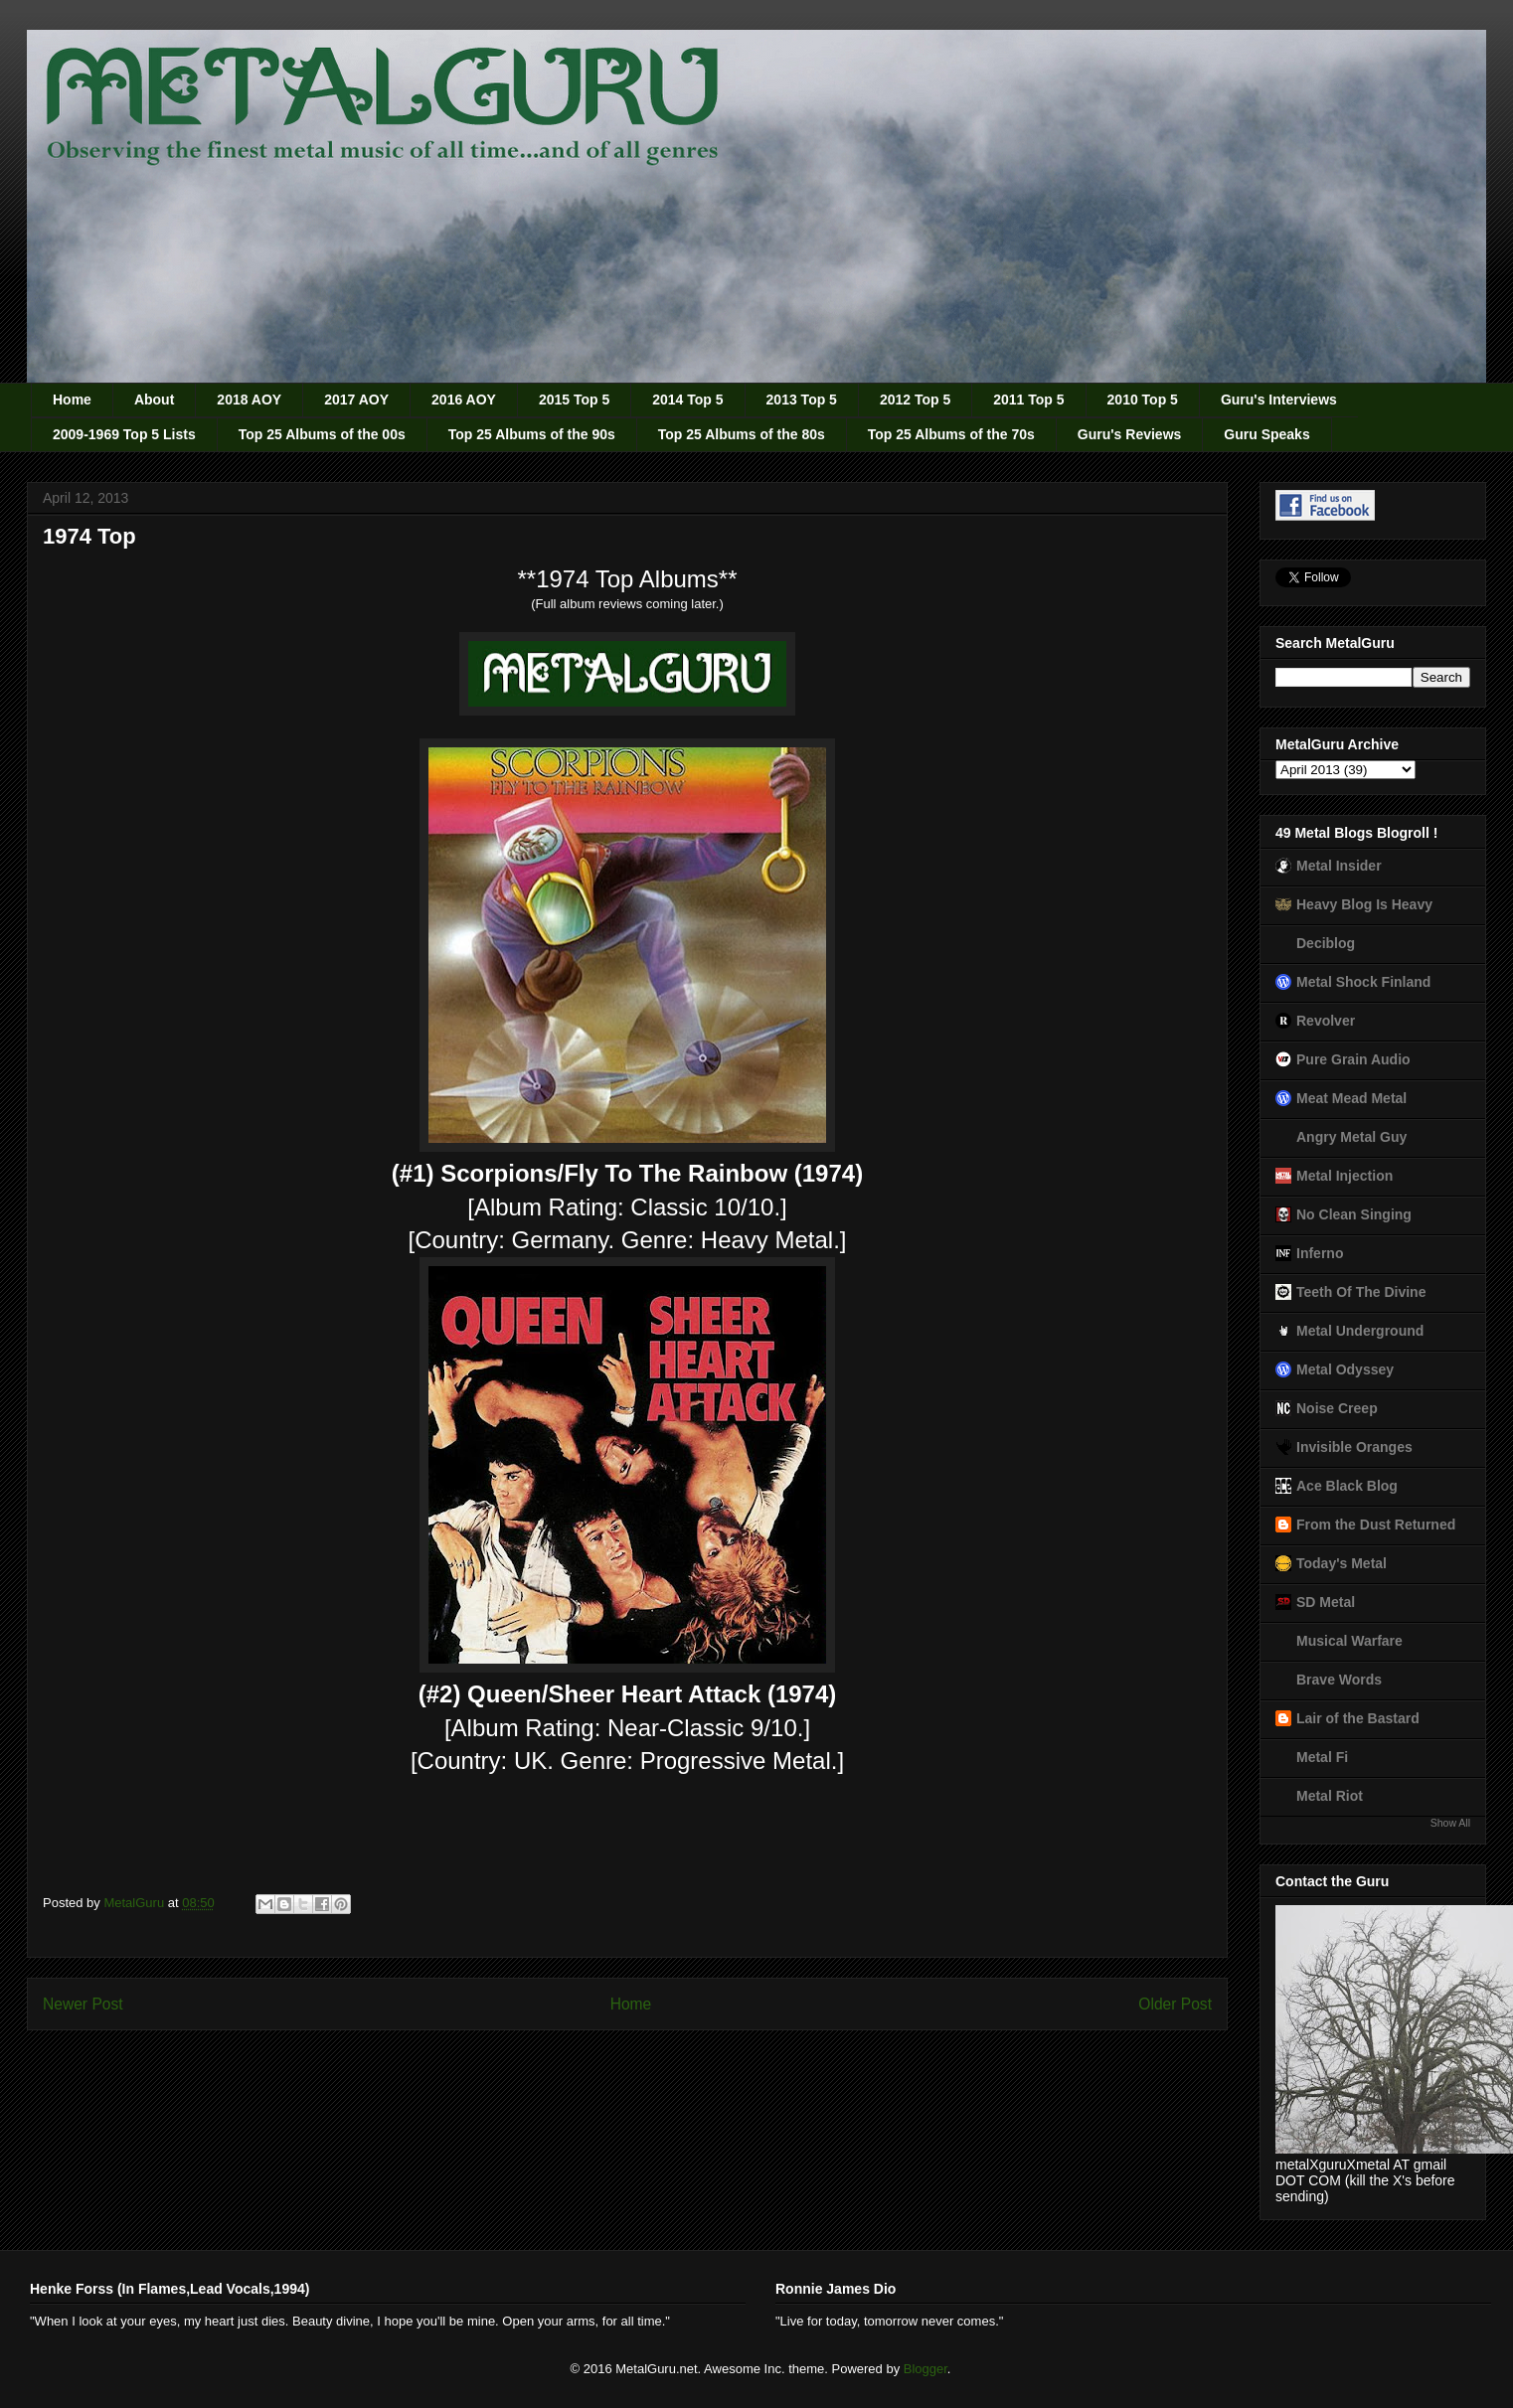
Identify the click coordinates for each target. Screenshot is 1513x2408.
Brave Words (1339, 1679)
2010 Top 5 (1142, 399)
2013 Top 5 (801, 399)
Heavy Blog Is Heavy (1364, 904)
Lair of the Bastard (1358, 1718)
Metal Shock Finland (1363, 982)
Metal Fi (1322, 1757)
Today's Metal (1341, 1563)
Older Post (1175, 2004)
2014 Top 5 (687, 399)
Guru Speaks (1266, 434)
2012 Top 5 (915, 399)
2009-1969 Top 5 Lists (124, 434)
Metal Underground (1360, 1331)
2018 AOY (249, 399)
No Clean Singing (1354, 1214)
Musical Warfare (1349, 1641)
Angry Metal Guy (1351, 1137)
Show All (1450, 1823)
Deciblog (1325, 943)
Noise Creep (1337, 1408)
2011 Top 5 (1028, 399)
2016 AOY (463, 399)
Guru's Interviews (1279, 399)
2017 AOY (356, 399)
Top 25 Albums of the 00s (322, 434)
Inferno (1319, 1253)
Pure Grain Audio (1353, 1059)
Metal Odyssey (1345, 1369)
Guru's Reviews (1129, 434)
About (154, 399)
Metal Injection (1344, 1176)
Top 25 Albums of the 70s (951, 434)
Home (72, 399)
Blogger (925, 2368)
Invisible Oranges (1354, 1447)
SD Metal (1325, 1602)
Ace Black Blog (1347, 1486)
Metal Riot (1329, 1796)
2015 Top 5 (574, 399)
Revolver (1325, 1021)
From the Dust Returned (1375, 1524)
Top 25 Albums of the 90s (531, 434)
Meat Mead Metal (1351, 1098)
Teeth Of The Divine (1361, 1292)
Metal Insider (1339, 866)
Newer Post (83, 2004)
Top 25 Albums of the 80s (741, 434)
